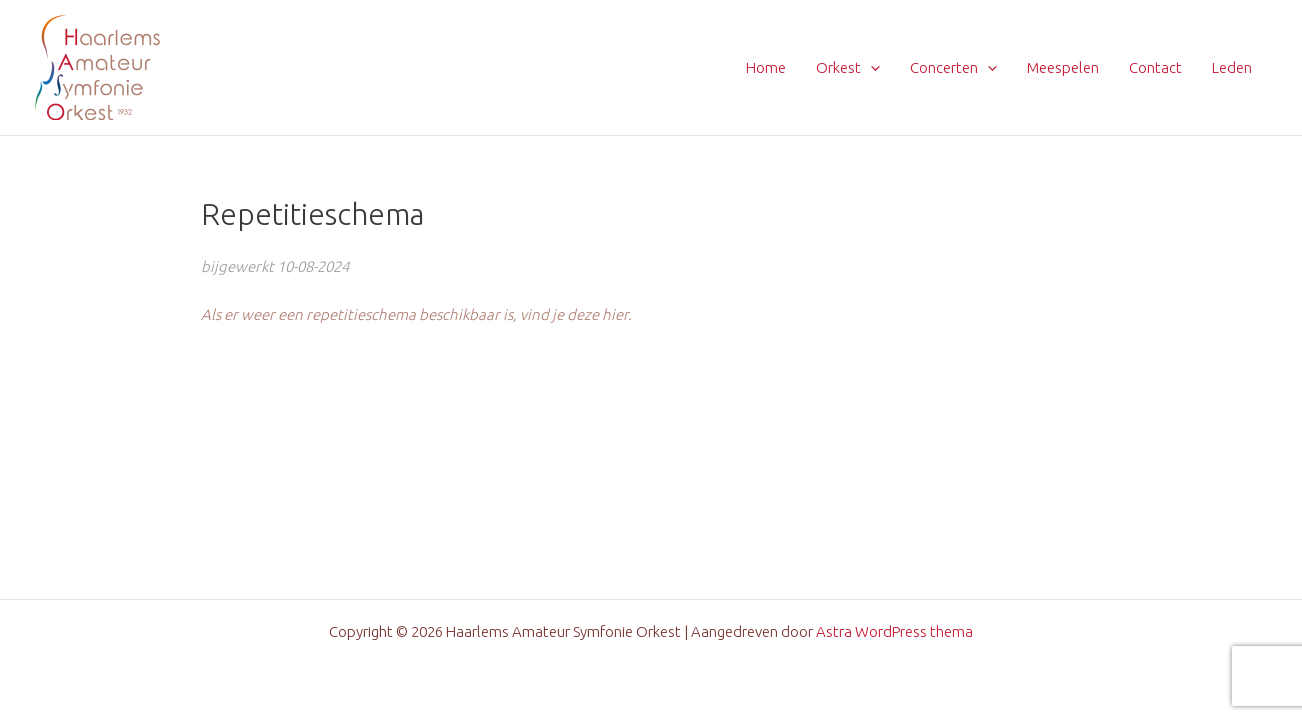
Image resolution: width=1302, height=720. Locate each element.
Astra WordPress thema (894, 631)
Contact (1155, 67)
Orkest (848, 67)
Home (766, 67)
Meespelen (1063, 67)
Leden (1232, 67)
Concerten (953, 67)
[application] (870, 67)
